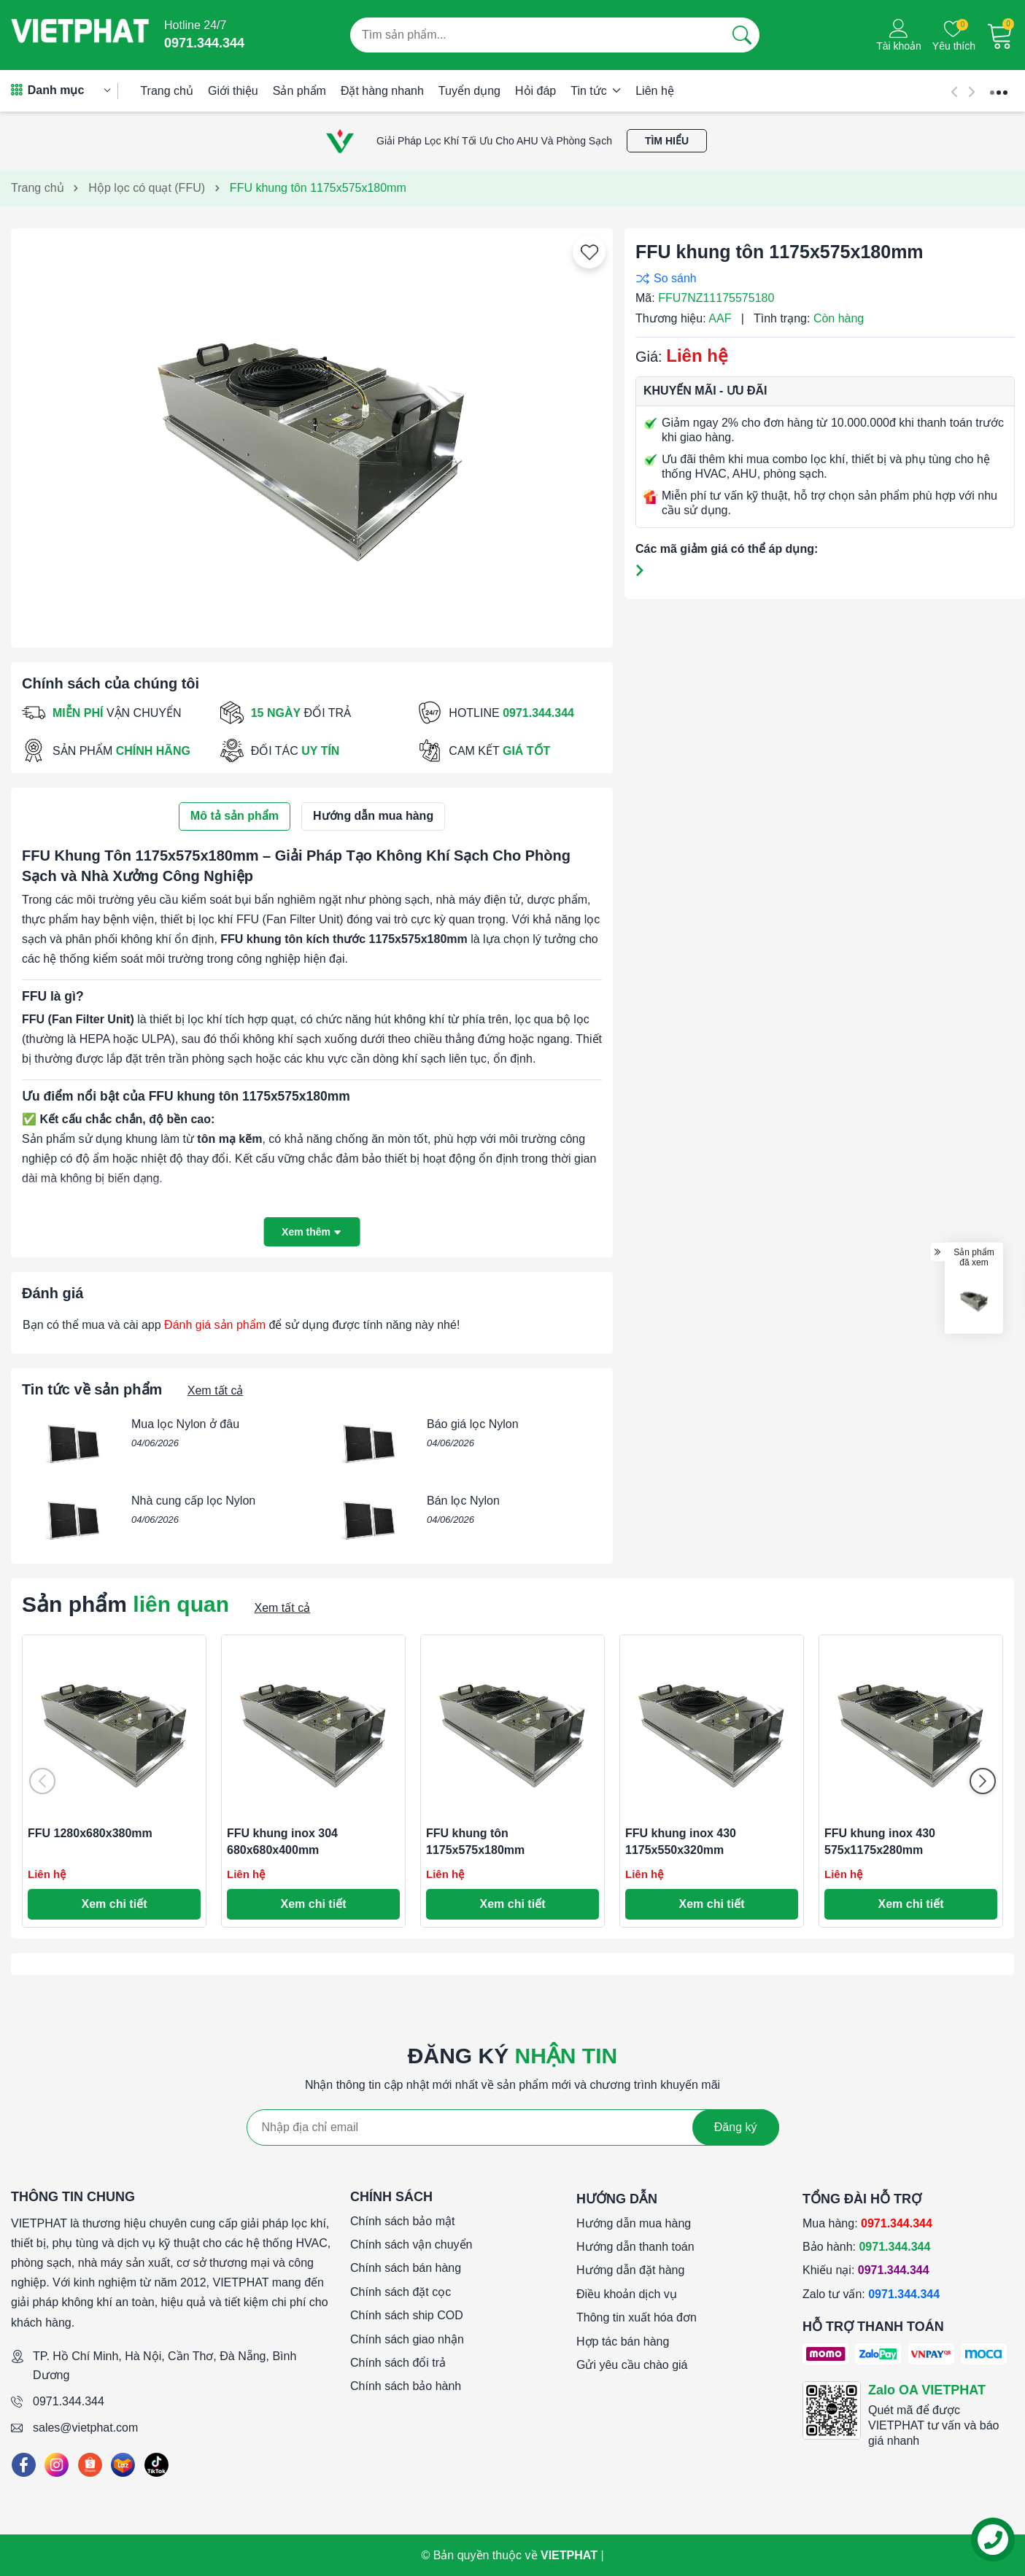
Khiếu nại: (865, 2270)
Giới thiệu (233, 91)
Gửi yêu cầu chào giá (632, 2365)
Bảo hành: (866, 2247)
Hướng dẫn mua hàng (633, 2223)
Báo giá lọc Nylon (473, 1424)
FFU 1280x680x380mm (90, 1833)
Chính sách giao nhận (407, 2339)
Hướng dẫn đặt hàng (630, 2270)
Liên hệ (654, 91)
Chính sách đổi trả (398, 2362)
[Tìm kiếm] (742, 35)
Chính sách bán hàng (405, 2268)
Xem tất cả (215, 1390)
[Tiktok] (156, 2465)
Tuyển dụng (469, 91)
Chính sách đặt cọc (400, 2292)
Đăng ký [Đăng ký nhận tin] (735, 2127)
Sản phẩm (299, 91)
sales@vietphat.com (85, 2427)
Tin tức (595, 91)
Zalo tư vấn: (871, 2294)
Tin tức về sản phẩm (92, 1389)
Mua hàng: (867, 2223)
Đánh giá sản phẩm (215, 1325)
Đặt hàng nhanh (382, 91)
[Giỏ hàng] (1000, 35)
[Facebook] (23, 2465)
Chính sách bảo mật (402, 2221)
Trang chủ (166, 91)
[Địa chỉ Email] (513, 2127)
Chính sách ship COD (406, 2315)
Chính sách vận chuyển (411, 2244)
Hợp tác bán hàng (622, 2341)
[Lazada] (123, 2465)
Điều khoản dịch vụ (626, 2294)
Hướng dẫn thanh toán (635, 2247)
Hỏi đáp (535, 91)
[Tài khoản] (898, 35)
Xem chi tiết (114, 1904)
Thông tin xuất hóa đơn (636, 2317)
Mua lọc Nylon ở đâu (185, 1424)
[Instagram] (56, 2465)
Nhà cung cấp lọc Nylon (193, 1500)
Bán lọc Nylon (463, 1500)
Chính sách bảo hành (405, 2386)
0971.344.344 (68, 2401)
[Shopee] (90, 2465)
